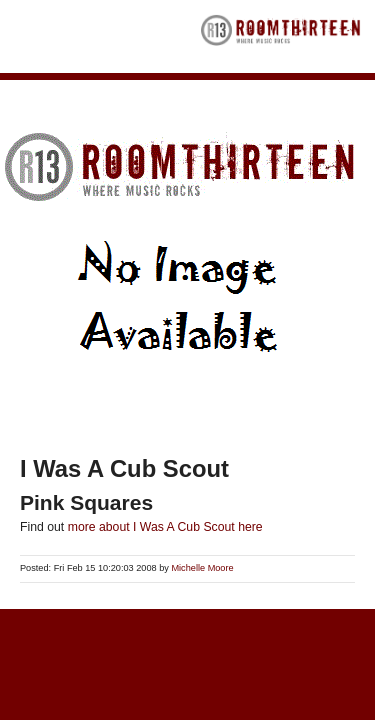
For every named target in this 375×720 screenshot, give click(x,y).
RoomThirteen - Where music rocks (281, 36)
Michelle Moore (202, 568)
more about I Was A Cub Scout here (165, 527)
